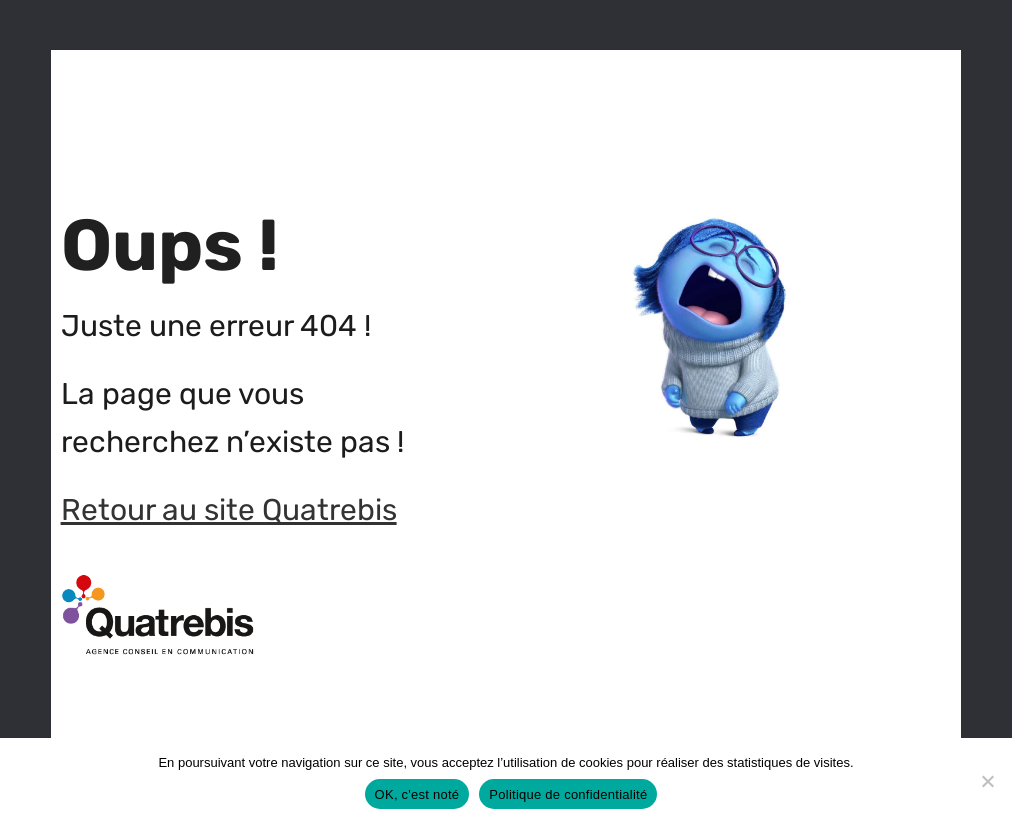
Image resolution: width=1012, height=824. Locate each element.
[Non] (987, 781)
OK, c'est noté (417, 794)
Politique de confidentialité (568, 794)
